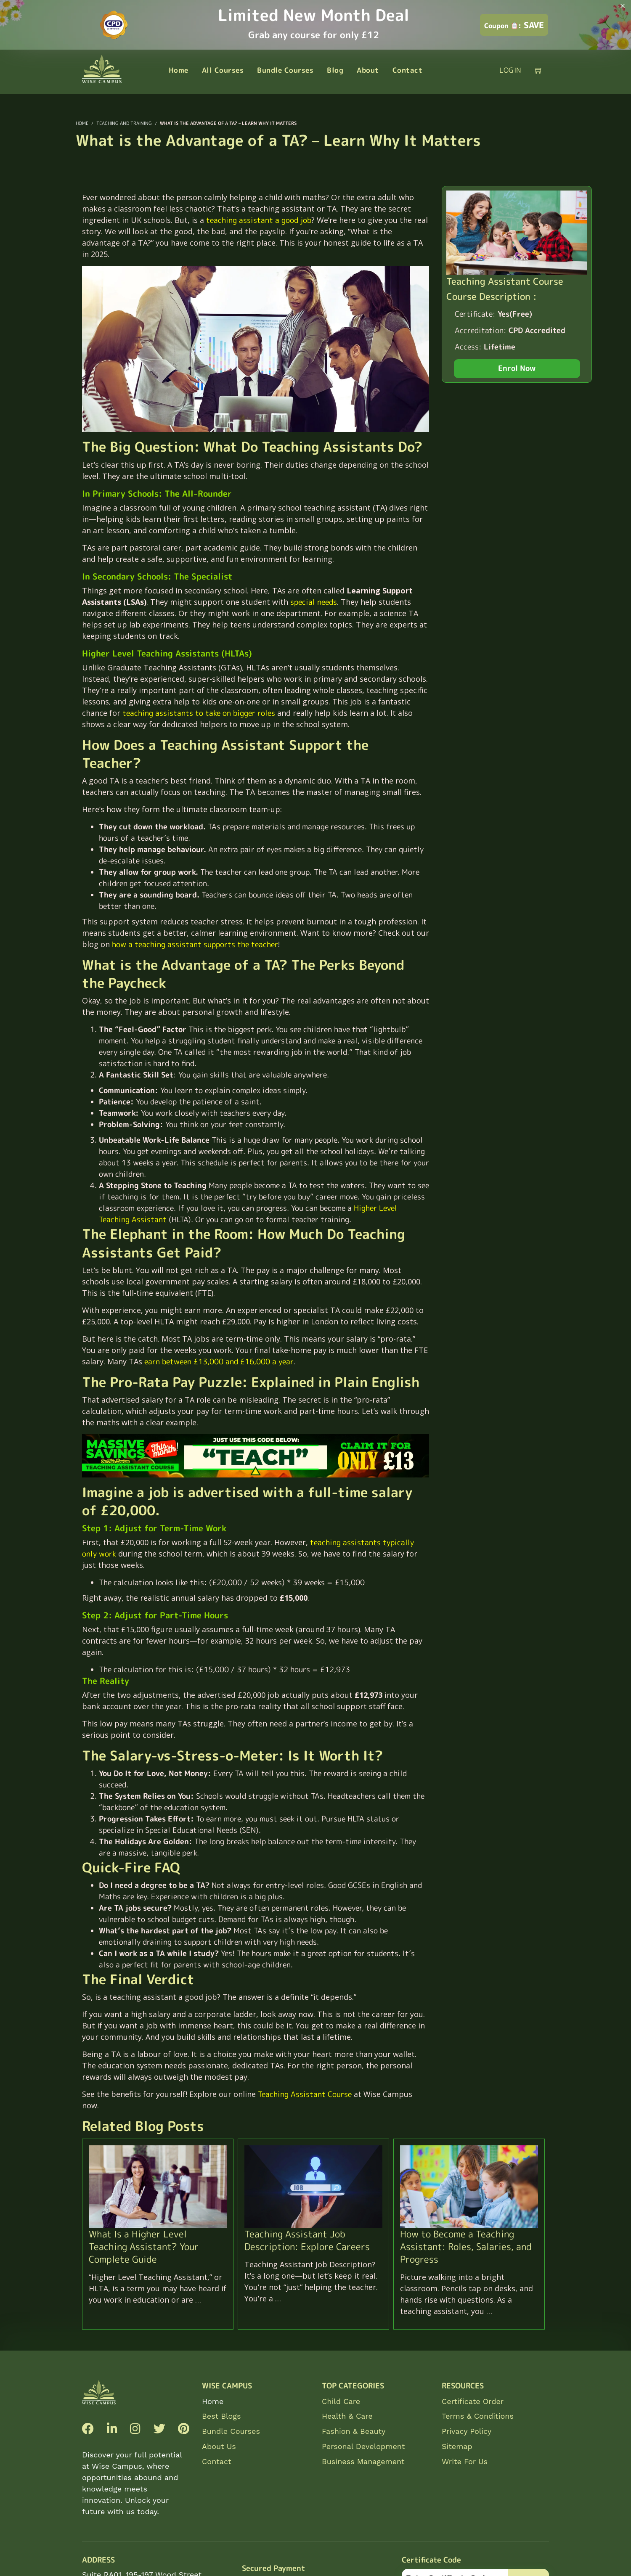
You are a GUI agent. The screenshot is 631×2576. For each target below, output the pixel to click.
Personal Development (363, 2446)
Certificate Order (473, 2401)
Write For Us (465, 2461)
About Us (219, 2446)
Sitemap (457, 2446)
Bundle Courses (231, 2431)
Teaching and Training (124, 123)
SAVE (514, 25)
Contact (216, 2461)
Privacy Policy (466, 2431)
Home (212, 2401)
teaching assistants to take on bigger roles (198, 713)
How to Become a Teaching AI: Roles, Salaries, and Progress (466, 2246)
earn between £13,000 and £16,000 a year (219, 1361)
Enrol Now (517, 368)
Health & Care (347, 2416)
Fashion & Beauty (353, 2431)
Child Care (341, 2401)
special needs (313, 602)
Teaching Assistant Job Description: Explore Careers (307, 2240)
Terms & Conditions (478, 2416)
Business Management (363, 2461)
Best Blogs (221, 2416)
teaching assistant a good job (258, 220)
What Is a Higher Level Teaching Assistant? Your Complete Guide (144, 2246)
